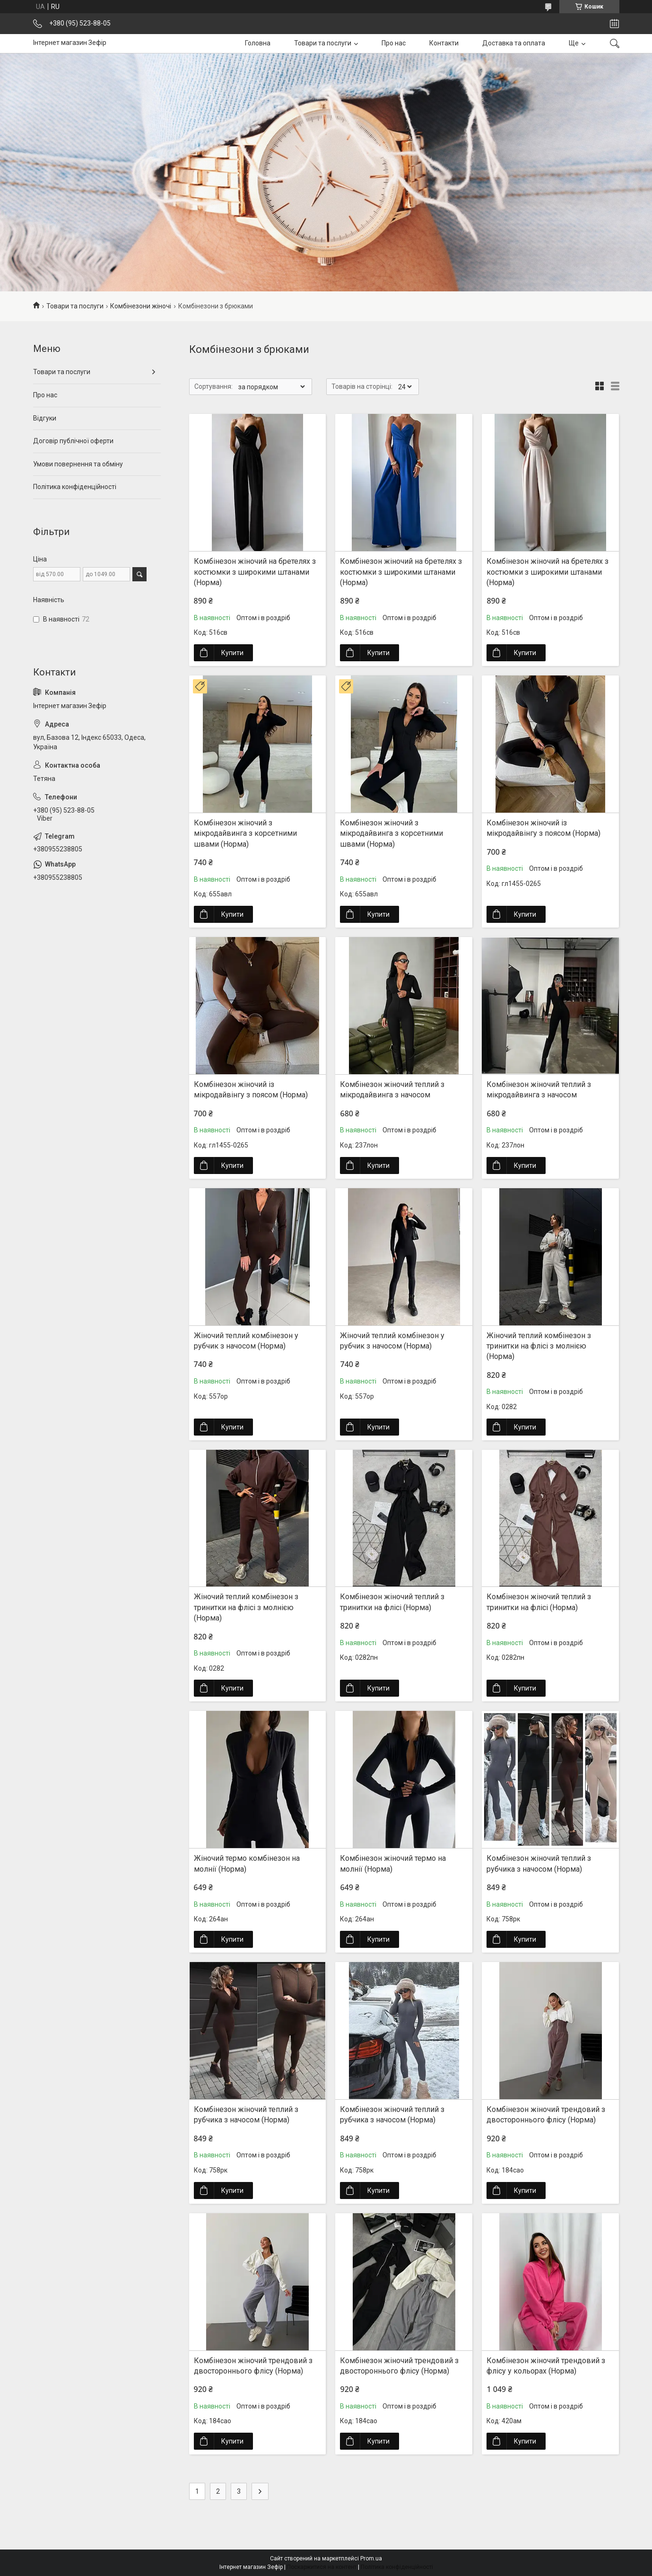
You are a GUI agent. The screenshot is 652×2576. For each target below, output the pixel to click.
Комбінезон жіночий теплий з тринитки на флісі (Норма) (392, 1602)
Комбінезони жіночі (140, 306)
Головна (257, 43)
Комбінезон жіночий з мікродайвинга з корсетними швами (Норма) (245, 833)
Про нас (394, 43)
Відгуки (44, 418)
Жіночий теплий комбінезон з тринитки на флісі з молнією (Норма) (539, 1346)
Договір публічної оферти (73, 441)
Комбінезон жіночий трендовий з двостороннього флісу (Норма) (546, 2114)
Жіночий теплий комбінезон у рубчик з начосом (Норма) (246, 1340)
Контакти (444, 43)
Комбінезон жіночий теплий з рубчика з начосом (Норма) (539, 1863)
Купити (232, 653)
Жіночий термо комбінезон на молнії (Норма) (247, 1863)
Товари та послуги (322, 43)
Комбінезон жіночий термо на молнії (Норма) (393, 1863)
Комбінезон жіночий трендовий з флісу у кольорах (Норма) (546, 2365)
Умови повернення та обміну (78, 464)
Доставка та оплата (513, 43)
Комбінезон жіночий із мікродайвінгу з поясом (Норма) (543, 828)
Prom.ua (371, 2558)
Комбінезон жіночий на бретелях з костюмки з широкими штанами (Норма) (255, 572)
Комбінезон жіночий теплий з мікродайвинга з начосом (392, 1089)
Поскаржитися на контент (321, 2567)
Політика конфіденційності (74, 487)
